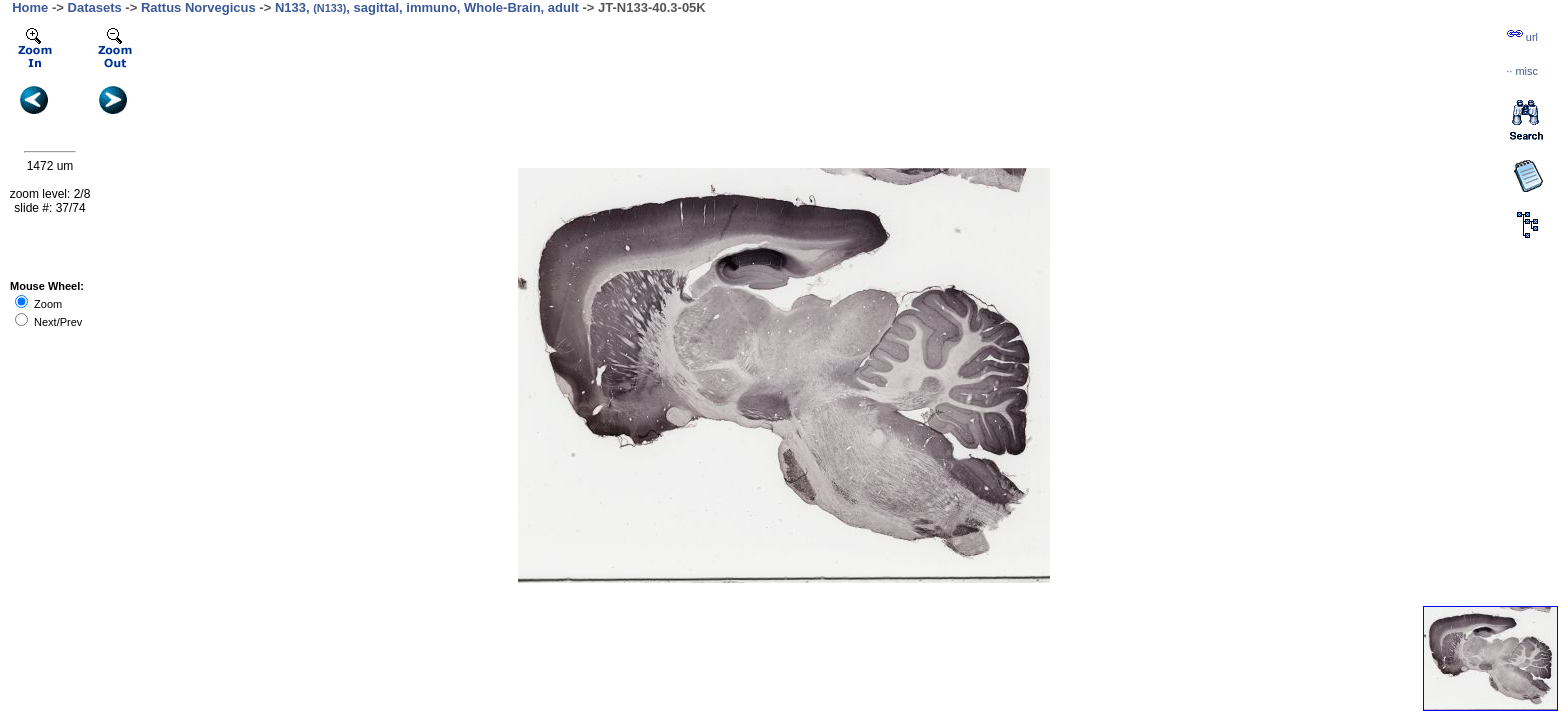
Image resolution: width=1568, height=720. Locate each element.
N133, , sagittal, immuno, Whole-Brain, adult (427, 7)
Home (30, 7)
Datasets (95, 7)
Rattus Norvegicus (198, 7)
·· (1522, 71)
